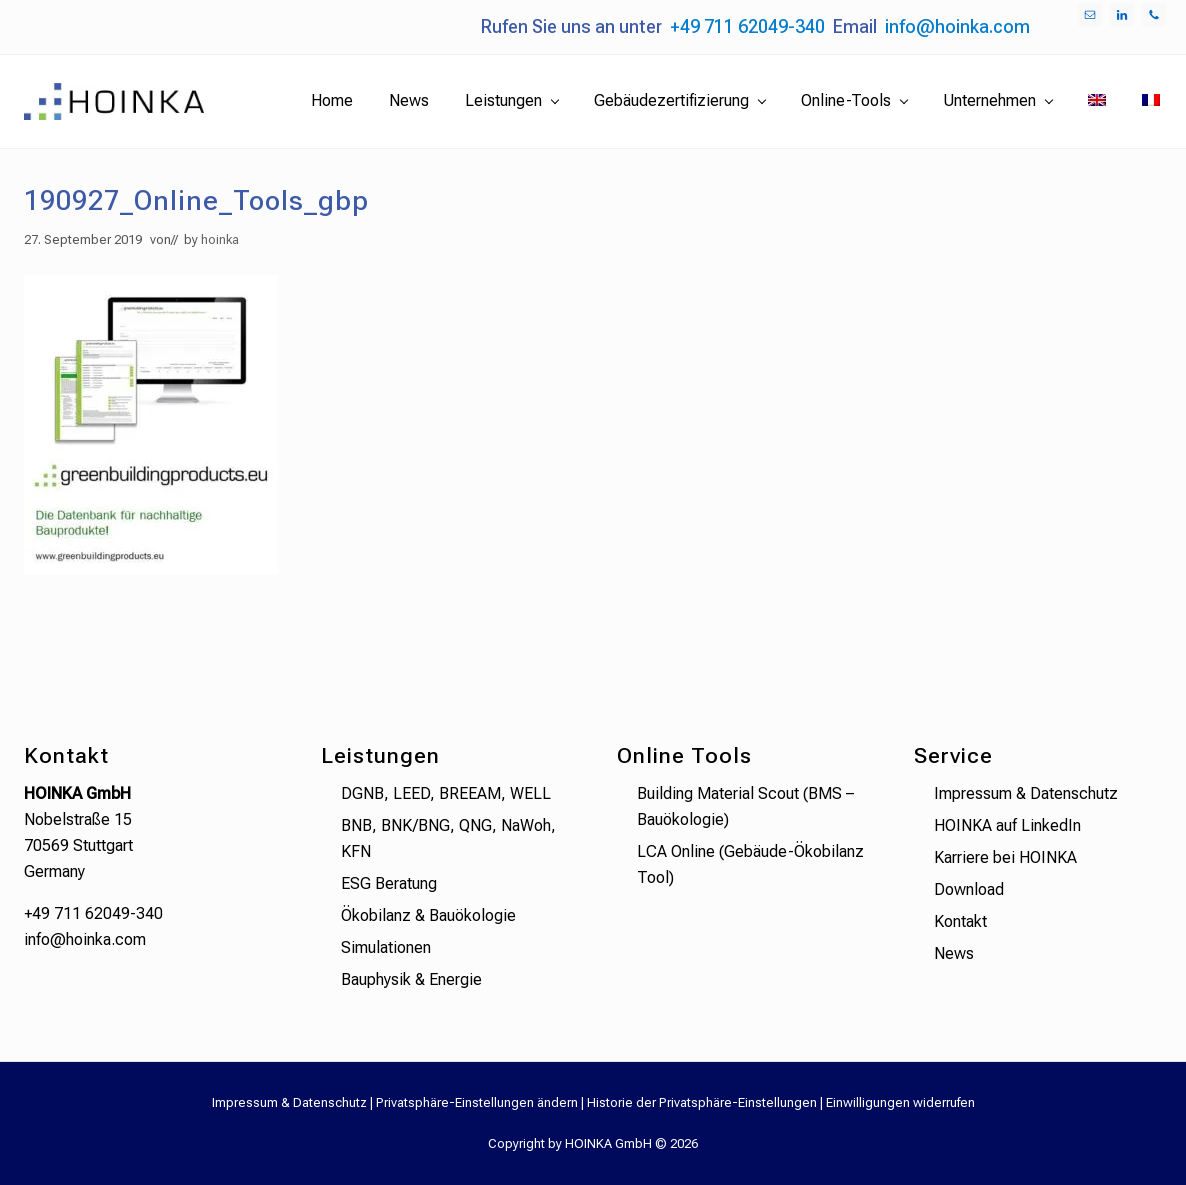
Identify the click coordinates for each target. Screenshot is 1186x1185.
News (954, 953)
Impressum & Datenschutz (1026, 793)
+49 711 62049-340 (747, 26)
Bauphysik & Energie (411, 979)
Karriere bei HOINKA (1005, 857)
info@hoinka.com (957, 26)
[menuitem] (1097, 101)
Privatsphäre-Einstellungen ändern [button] (477, 1102)
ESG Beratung (389, 883)
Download (969, 889)
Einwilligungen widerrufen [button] (900, 1102)
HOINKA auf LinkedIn (1007, 825)
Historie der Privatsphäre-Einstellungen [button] (702, 1102)
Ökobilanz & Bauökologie (428, 915)
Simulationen (386, 947)
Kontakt (960, 921)
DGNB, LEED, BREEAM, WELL (446, 793)
